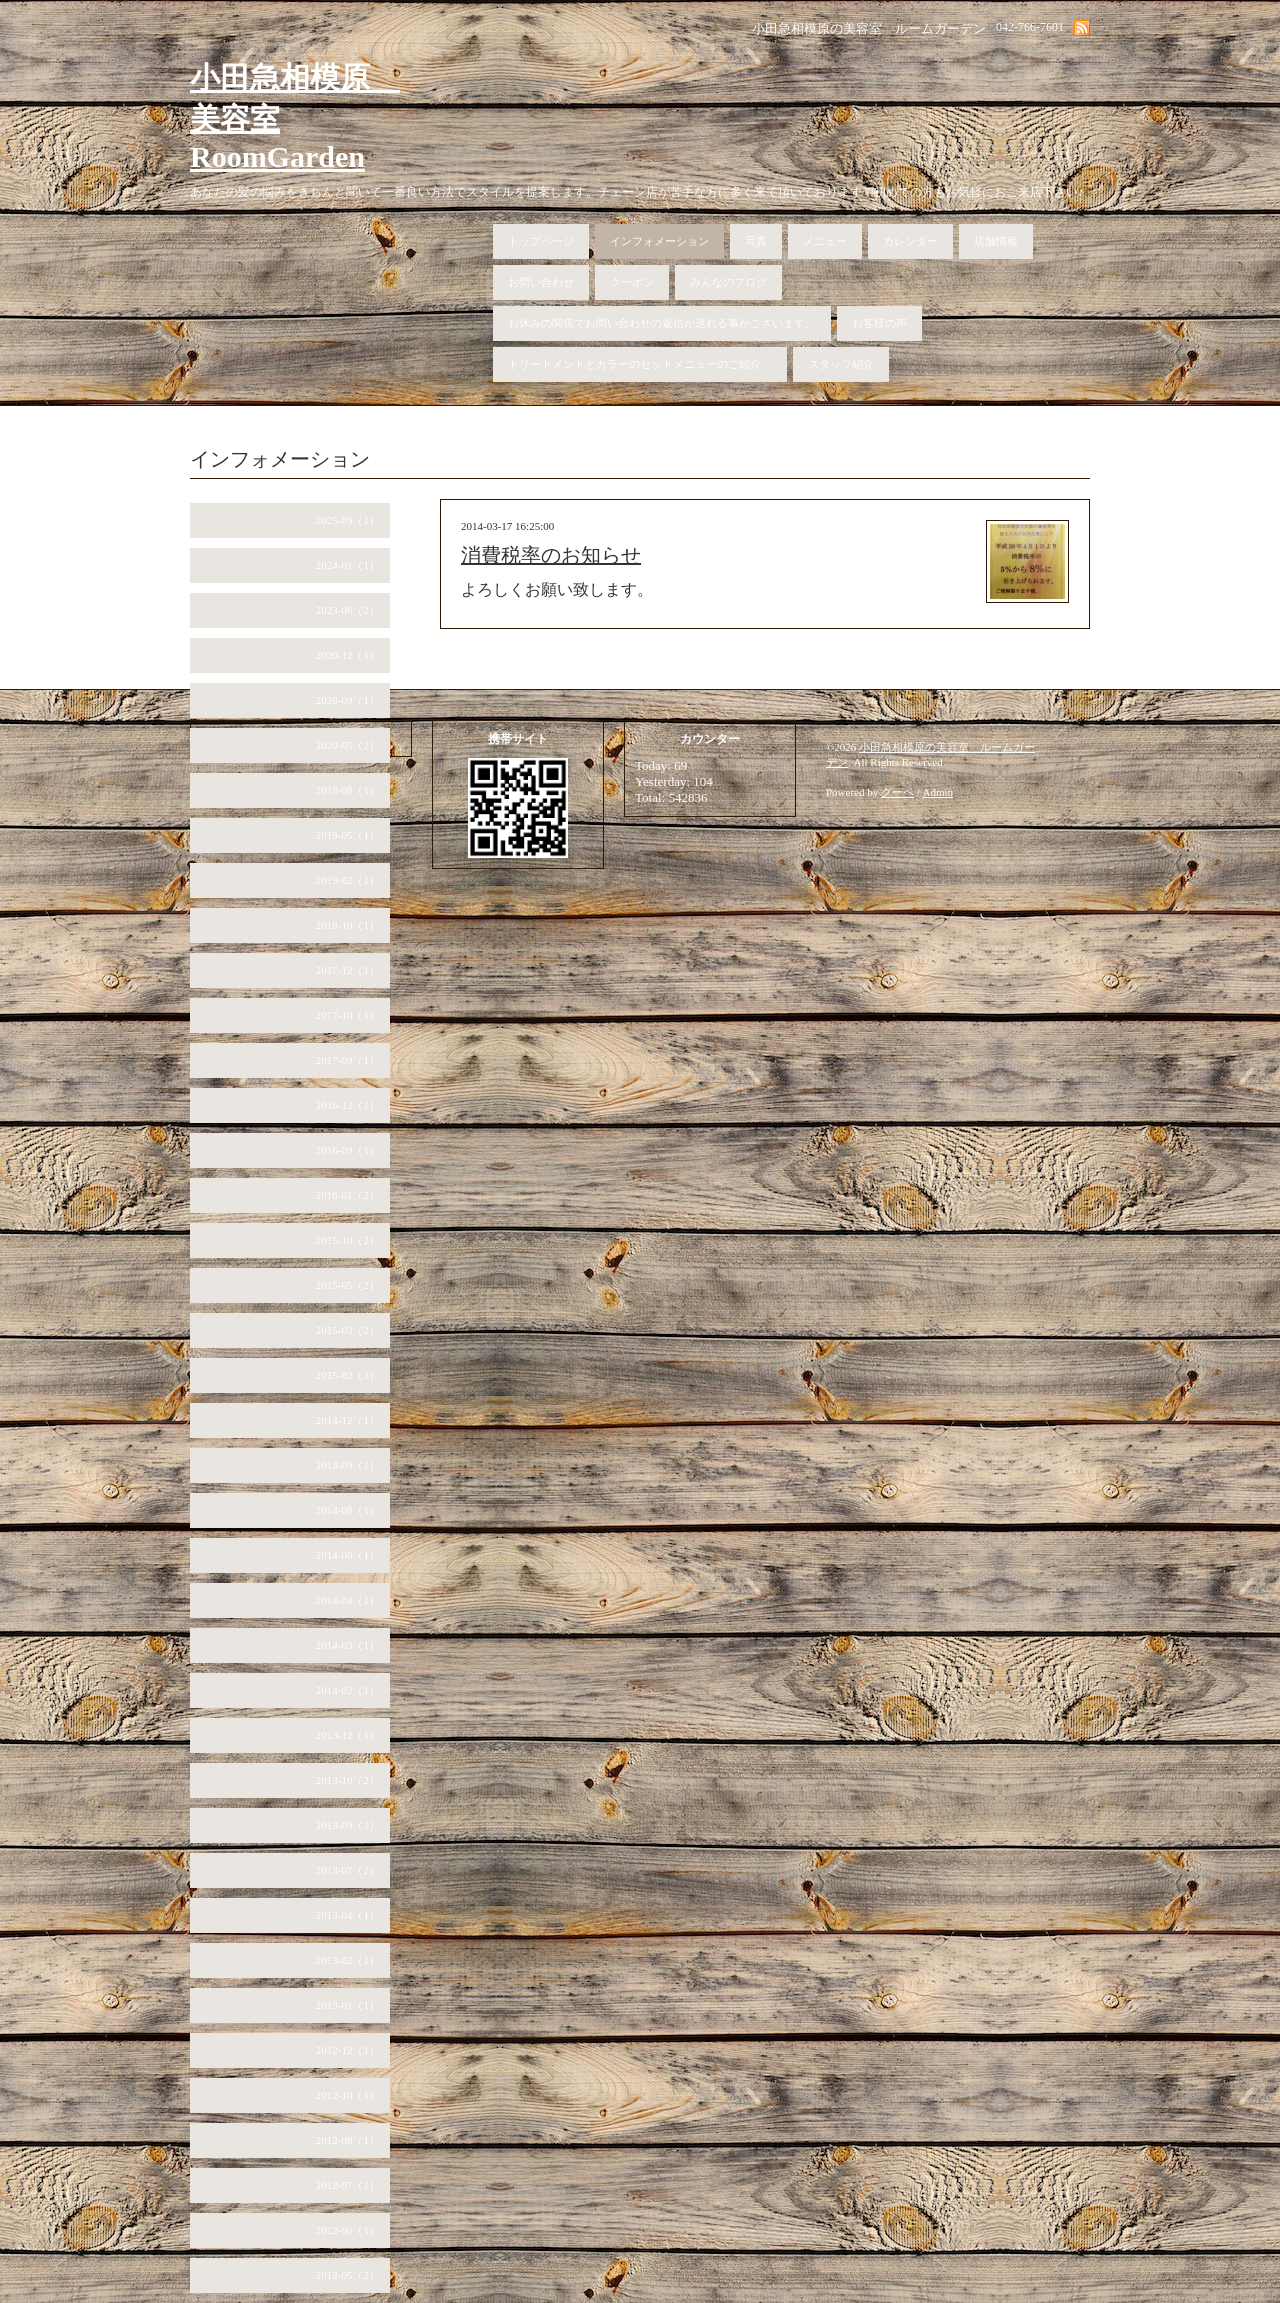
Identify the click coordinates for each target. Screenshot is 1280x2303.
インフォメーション (659, 241)
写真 (756, 241)
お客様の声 (879, 323)
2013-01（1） (348, 2005)
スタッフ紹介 (841, 364)
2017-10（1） (348, 1015)
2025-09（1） (348, 520)
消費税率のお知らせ (551, 555)
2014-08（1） (348, 1510)
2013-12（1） (348, 1735)
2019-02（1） (348, 880)
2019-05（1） (348, 835)
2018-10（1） (348, 925)
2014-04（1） (348, 1600)
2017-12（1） (348, 970)
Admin (938, 792)
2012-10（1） (348, 2095)
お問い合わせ (541, 282)
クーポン (632, 282)
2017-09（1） (348, 1060)
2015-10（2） (348, 1240)
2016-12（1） (348, 1105)
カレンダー (910, 241)
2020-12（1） (348, 655)
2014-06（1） (348, 1555)
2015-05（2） (348, 1285)
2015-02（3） (348, 1375)
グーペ (897, 792)
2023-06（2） (348, 610)
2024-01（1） (348, 565)
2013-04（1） (348, 1915)
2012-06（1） (348, 2230)
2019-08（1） (348, 790)
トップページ (541, 241)
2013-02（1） (348, 1960)
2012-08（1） (348, 2140)
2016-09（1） (348, 1150)
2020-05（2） (348, 745)
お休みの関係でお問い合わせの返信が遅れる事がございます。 (662, 323)
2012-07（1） (348, 2185)
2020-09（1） (348, 700)
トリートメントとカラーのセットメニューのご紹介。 (640, 364)
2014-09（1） (348, 1465)
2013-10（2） (348, 1780)
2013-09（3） (348, 1825)
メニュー (825, 241)
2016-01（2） (348, 1195)
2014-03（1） (348, 1645)
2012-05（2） (348, 2275)
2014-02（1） (348, 1690)
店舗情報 (996, 241)
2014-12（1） (348, 1420)
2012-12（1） (348, 2050)
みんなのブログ (728, 282)
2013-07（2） (348, 1870)
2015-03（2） (348, 1330)
